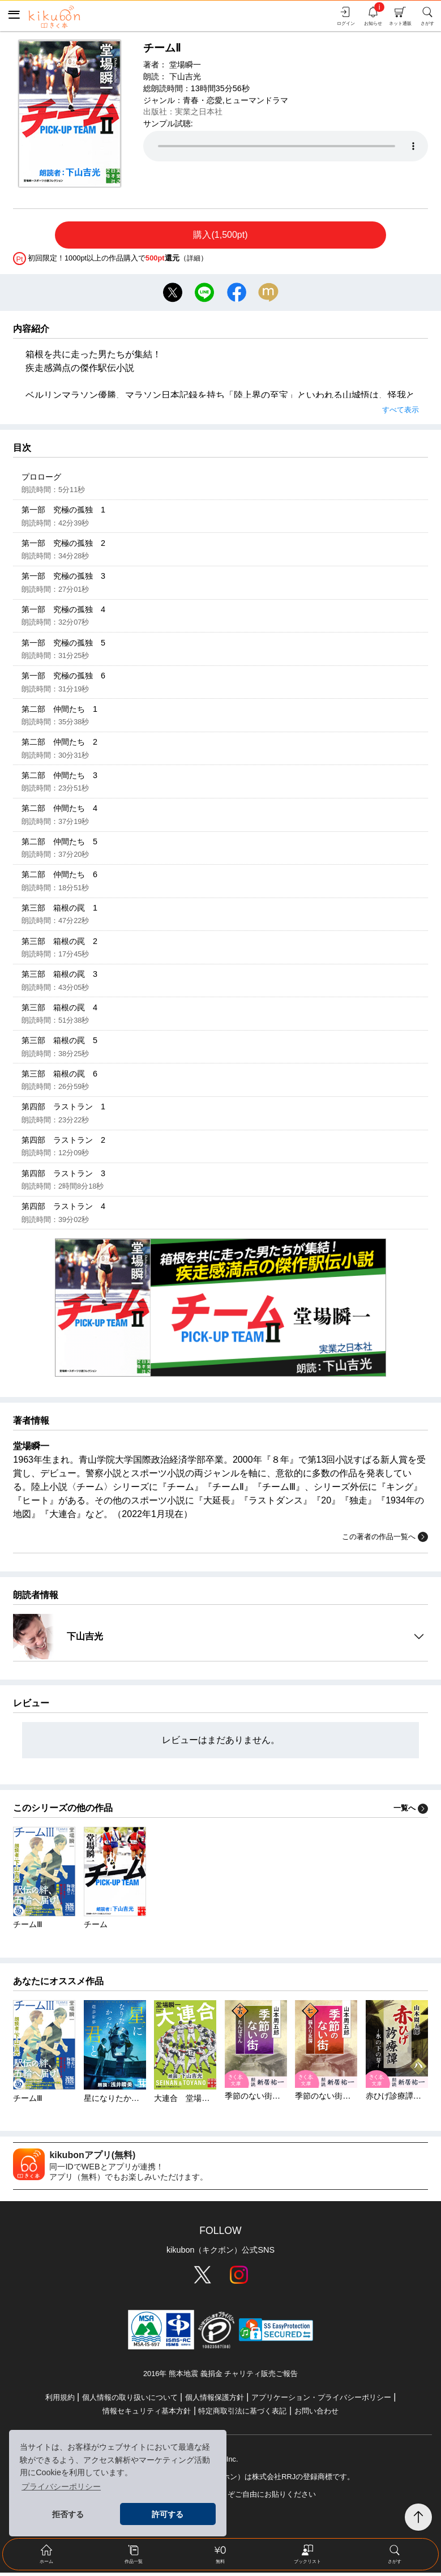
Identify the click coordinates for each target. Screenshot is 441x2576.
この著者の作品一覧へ (385, 1541)
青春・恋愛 (202, 100)
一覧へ (410, 1812)
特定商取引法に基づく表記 (242, 2414)
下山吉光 (185, 76)
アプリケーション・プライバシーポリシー (321, 2400)
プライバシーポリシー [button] (61, 2486)
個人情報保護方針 (214, 2400)
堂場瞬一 (185, 64)
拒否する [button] (68, 2514)
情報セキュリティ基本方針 (146, 2414)
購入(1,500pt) (220, 235)
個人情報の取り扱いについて (130, 2400)
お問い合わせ (316, 2414)
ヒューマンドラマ (256, 100)
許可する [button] (167, 2514)
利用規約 (60, 2400)
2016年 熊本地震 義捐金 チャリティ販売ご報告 (220, 2377)
